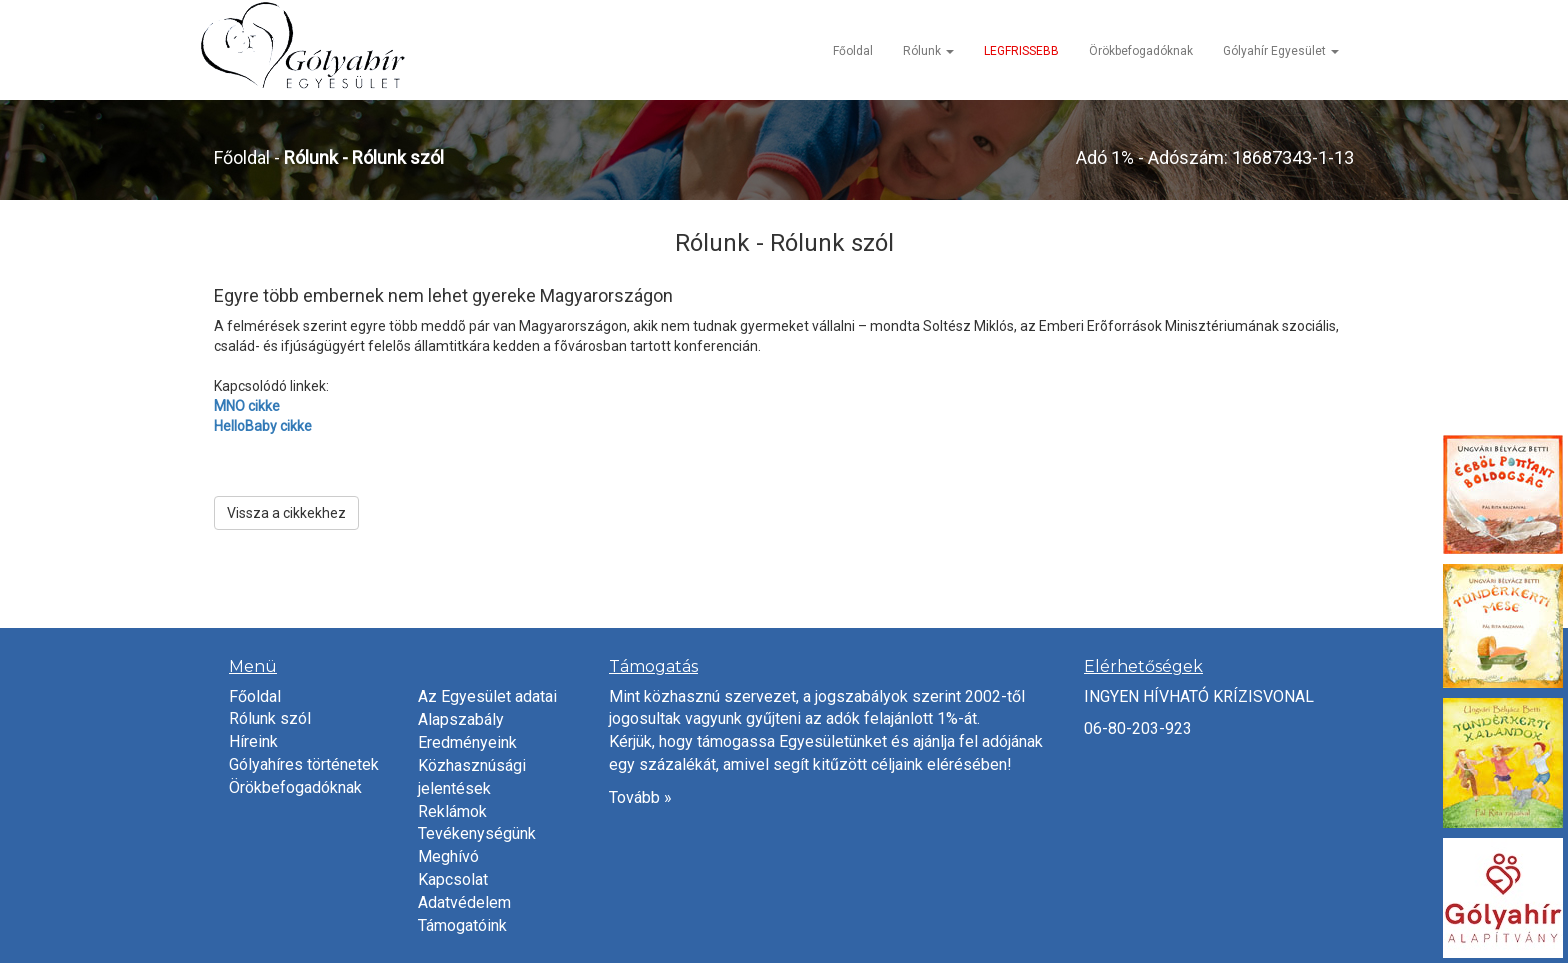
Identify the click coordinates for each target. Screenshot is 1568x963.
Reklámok (452, 811)
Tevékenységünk (477, 833)
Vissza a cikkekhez (286, 513)
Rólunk (928, 51)
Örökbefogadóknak (1141, 51)
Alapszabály (461, 719)
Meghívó (448, 856)
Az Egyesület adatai (487, 696)
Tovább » (640, 797)
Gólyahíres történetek (304, 764)
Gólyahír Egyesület (1281, 51)
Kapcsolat (453, 879)
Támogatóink (462, 925)
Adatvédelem (464, 902)
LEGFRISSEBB (1021, 51)
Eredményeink (467, 742)
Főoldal (853, 51)
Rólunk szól (270, 718)
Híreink (253, 741)
